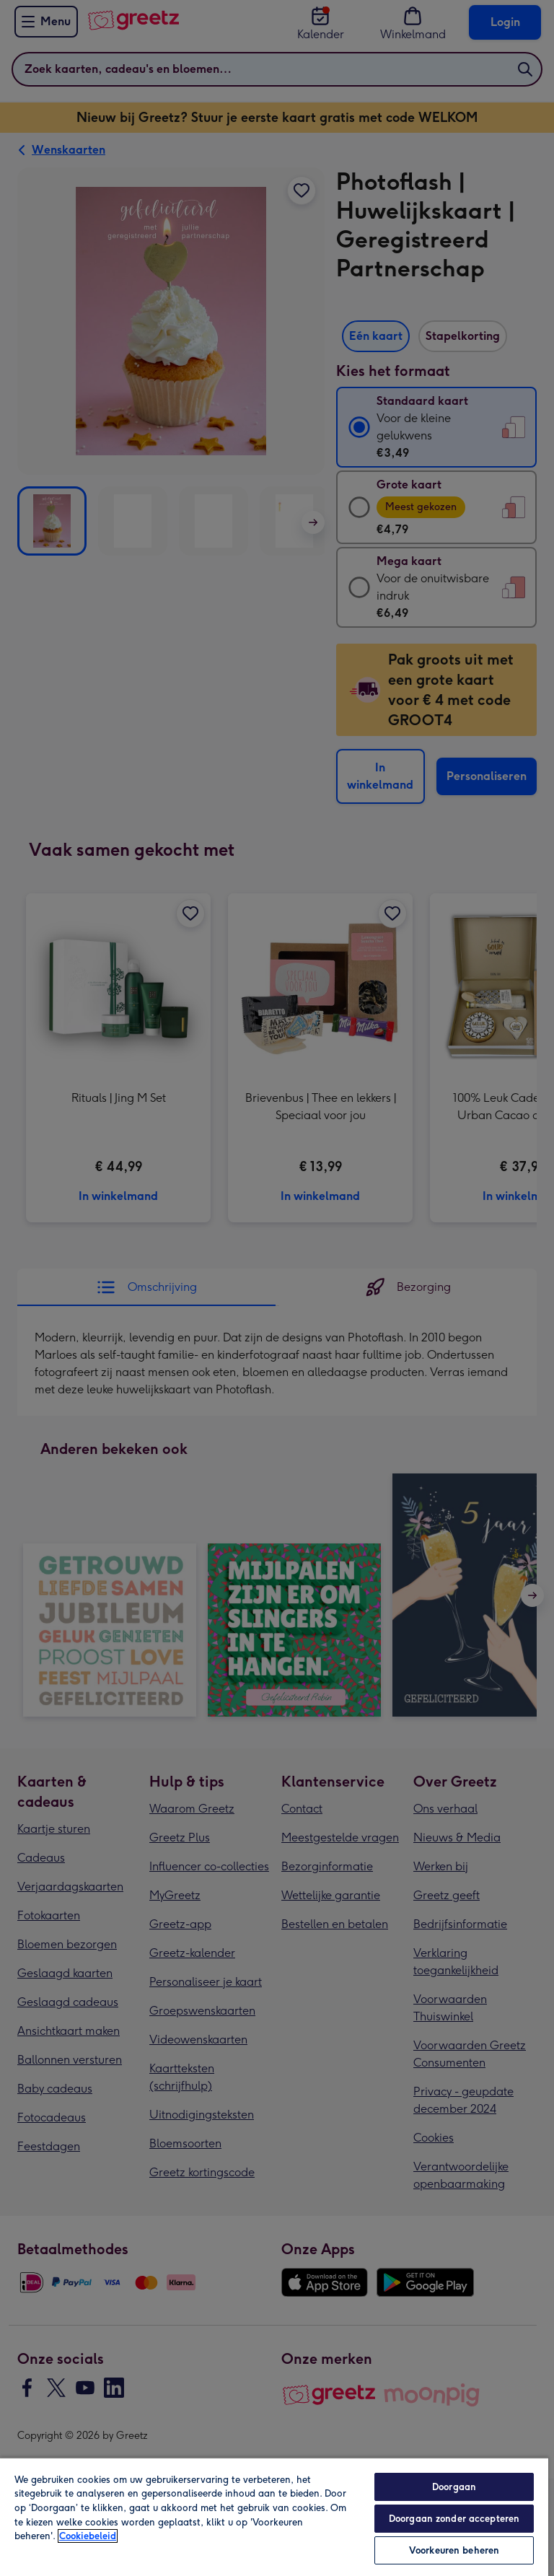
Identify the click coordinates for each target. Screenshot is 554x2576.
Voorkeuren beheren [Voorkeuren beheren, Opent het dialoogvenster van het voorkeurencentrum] (454, 2550)
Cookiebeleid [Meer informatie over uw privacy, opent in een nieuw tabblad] (87, 2536)
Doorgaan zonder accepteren (454, 2518)
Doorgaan (454, 2486)
